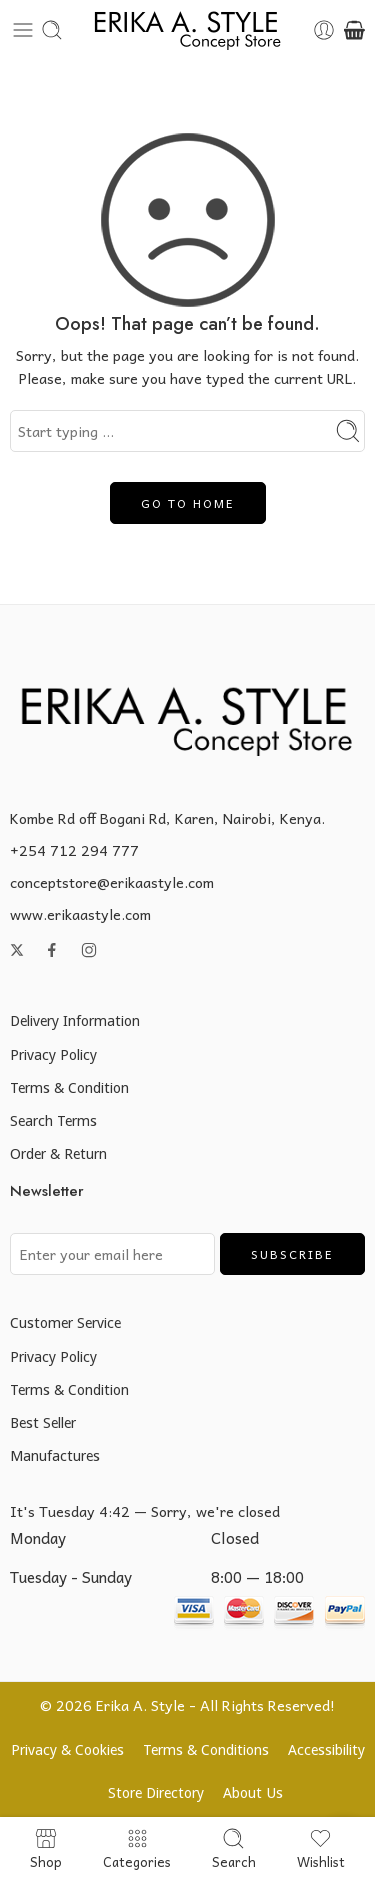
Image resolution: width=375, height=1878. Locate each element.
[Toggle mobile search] (52, 30)
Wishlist (321, 1847)
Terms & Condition (69, 1087)
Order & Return (58, 1153)
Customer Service (65, 1322)
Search (234, 1847)
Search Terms (53, 1120)
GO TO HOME (188, 503)
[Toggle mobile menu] (23, 30)
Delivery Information (75, 1020)
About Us (253, 1792)
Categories (137, 1847)
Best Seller (43, 1422)
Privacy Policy (53, 1054)
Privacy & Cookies (67, 1749)
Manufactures (55, 1455)
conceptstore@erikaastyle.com (112, 882)
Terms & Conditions (206, 1749)
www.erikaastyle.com (80, 914)
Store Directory (156, 1792)
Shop (46, 1847)
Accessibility (326, 1749)
